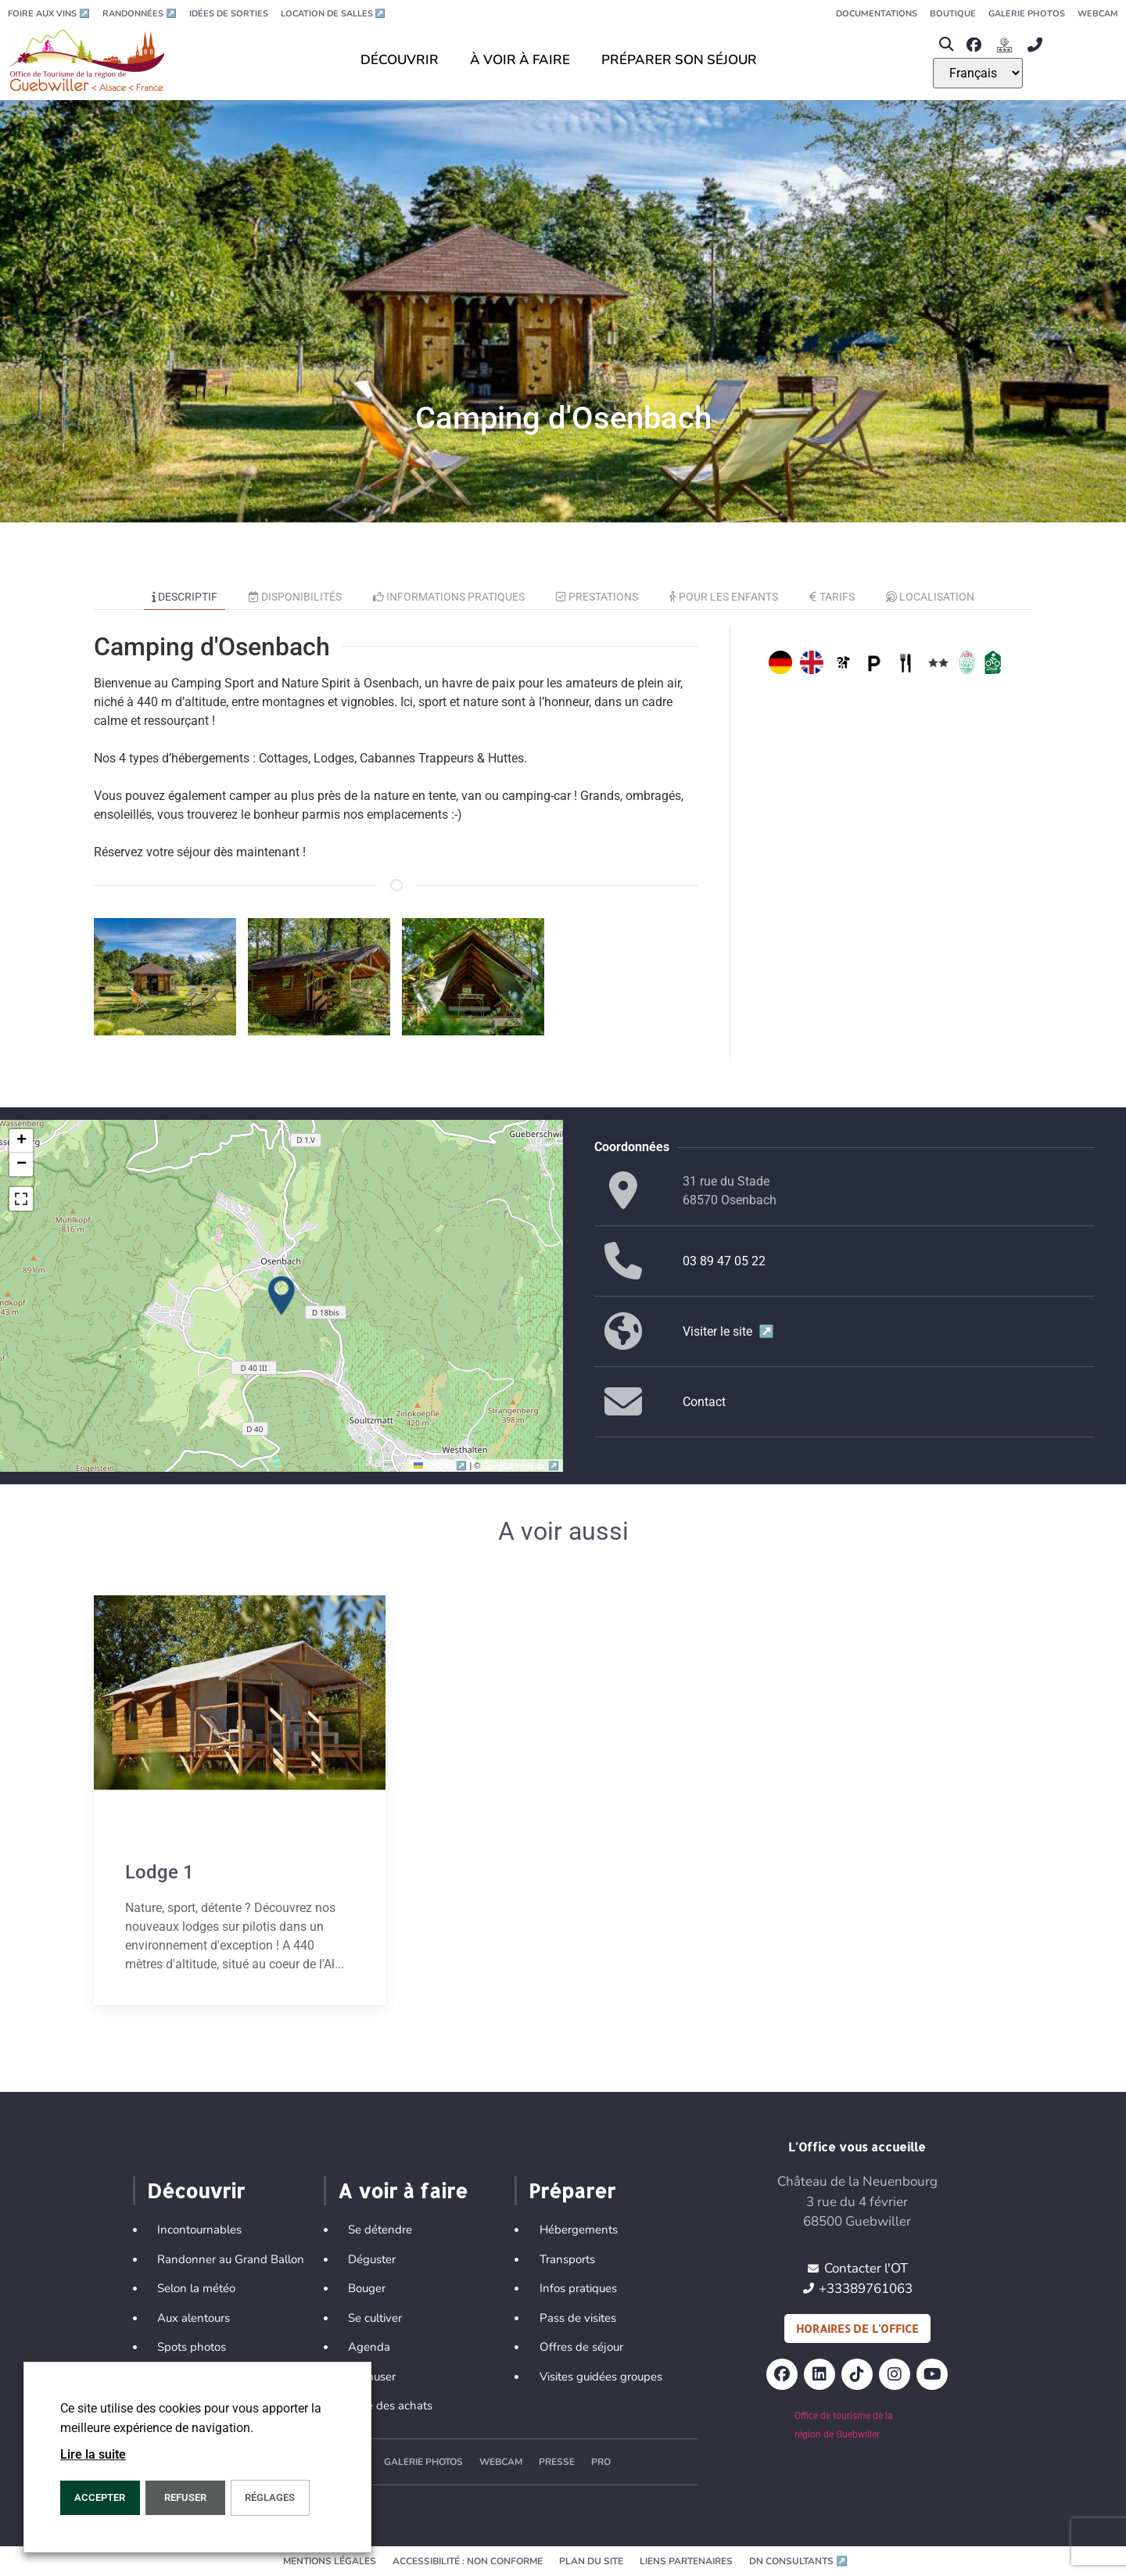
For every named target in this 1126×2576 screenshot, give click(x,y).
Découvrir (196, 2190)
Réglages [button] (270, 2497)
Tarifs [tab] (832, 596)
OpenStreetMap (521, 1465)
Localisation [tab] (930, 596)
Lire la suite (93, 2454)
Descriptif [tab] (185, 596)
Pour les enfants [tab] (724, 596)
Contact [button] (704, 1401)
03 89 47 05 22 (724, 1261)
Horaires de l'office (857, 2328)
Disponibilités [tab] (295, 596)
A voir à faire (403, 2190)
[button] (946, 45)
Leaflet (441, 1465)
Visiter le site (728, 1331)
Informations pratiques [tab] (449, 596)
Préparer (572, 2190)
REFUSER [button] (185, 2497)
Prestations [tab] (597, 596)
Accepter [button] (99, 2497)
